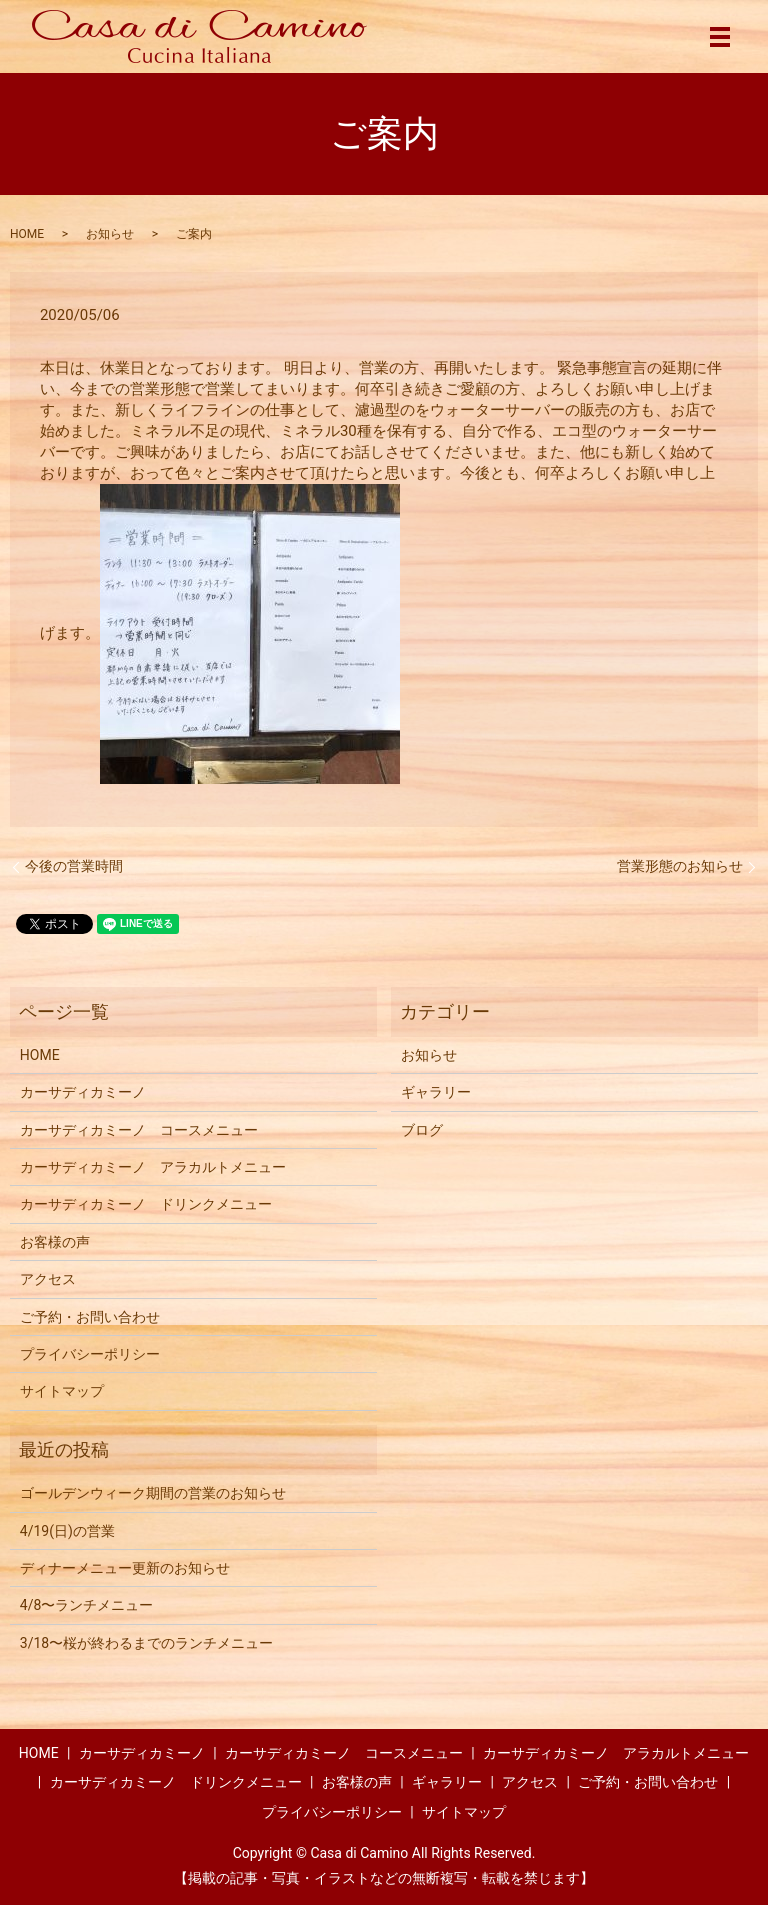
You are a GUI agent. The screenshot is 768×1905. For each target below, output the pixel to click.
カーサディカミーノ (83, 1092)
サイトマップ (62, 1391)
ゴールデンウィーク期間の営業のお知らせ (153, 1493)
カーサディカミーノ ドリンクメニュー (146, 1204)
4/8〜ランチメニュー (87, 1605)
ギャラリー (436, 1092)
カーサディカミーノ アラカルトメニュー (153, 1167)
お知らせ (110, 234)
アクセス (48, 1279)
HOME (27, 234)
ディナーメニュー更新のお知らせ (125, 1568)
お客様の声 (55, 1242)
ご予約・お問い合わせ (90, 1317)
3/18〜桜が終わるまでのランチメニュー (146, 1643)
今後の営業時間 (74, 866)
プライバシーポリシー (90, 1354)
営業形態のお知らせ (680, 866)
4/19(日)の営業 (67, 1531)
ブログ (422, 1130)
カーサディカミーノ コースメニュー (139, 1130)
